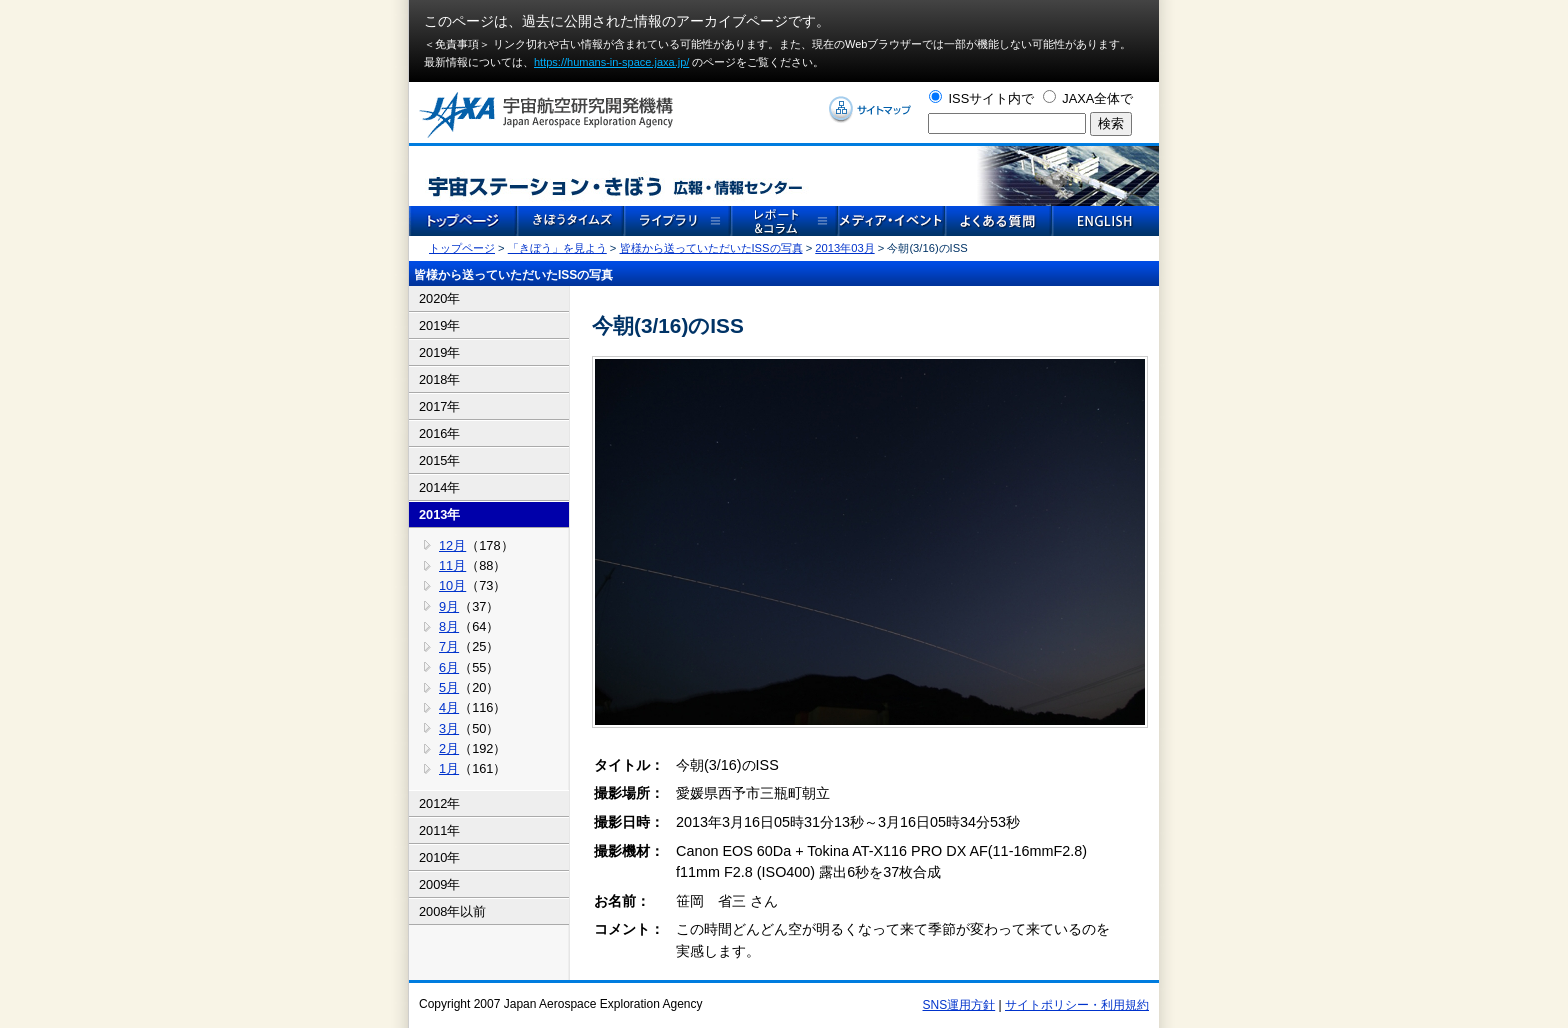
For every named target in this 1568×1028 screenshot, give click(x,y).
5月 (449, 687)
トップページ (462, 248)
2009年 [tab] (439, 884)
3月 (449, 728)
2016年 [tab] (439, 433)
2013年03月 (844, 248)
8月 (449, 626)
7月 (449, 646)
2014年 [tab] (439, 487)
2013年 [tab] (439, 514)
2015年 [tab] (439, 460)
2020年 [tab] (439, 298)
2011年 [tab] (439, 830)
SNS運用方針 (959, 1005)
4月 (449, 707)
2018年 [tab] (439, 379)
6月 (449, 667)
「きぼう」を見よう (557, 248)
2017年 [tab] (439, 406)
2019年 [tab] (439, 325)
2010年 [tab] (439, 857)
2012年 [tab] (439, 803)
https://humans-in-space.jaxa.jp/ (611, 62)
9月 (449, 606)
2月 (449, 748)
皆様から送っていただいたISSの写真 (711, 248)
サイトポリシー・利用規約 (1077, 1005)
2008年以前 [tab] (452, 911)
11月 (452, 565)
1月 (449, 768)
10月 (452, 585)
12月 (452, 545)
